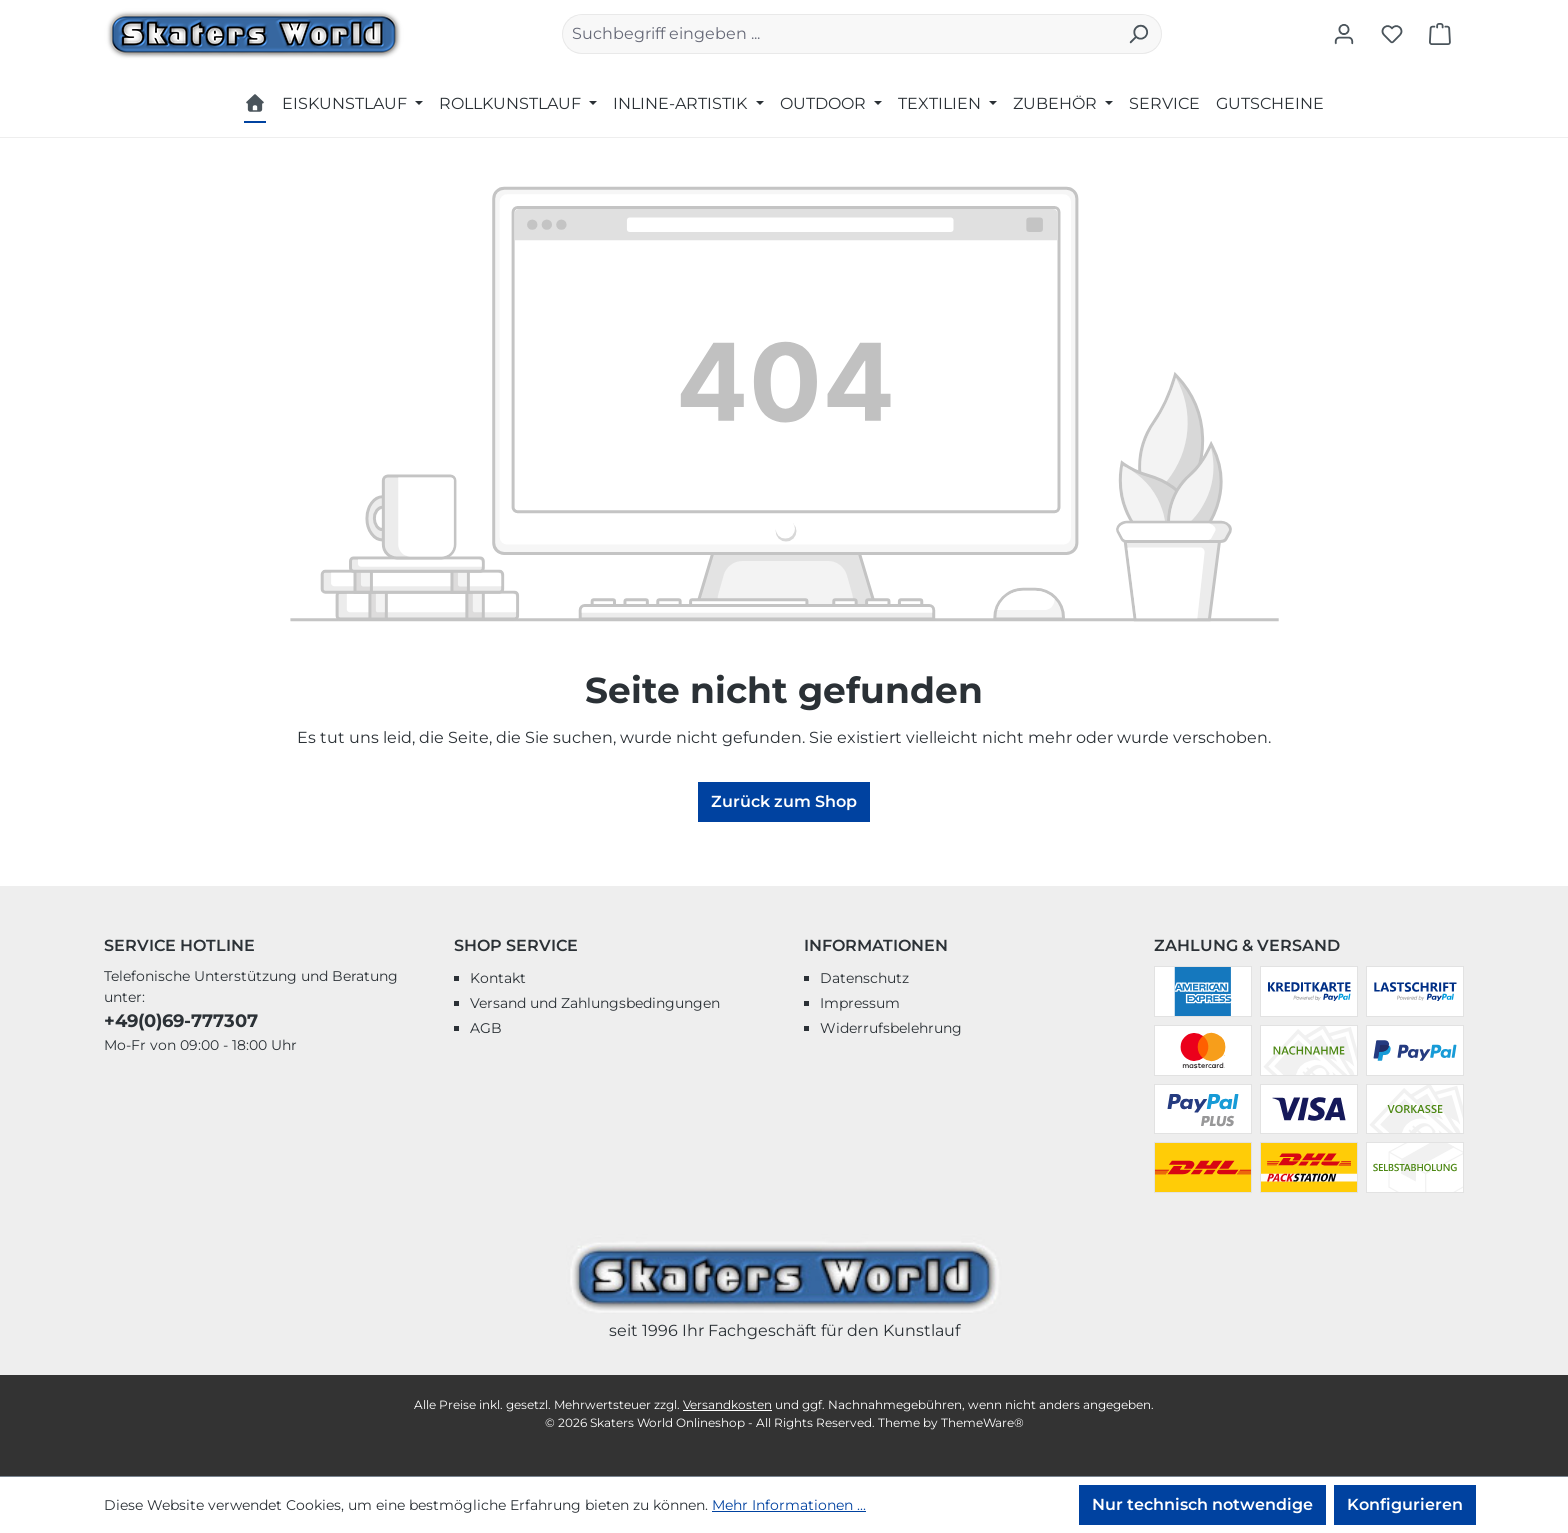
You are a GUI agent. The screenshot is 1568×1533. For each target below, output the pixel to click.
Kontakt (498, 978)
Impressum (860, 1003)
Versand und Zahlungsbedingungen (595, 1003)
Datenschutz (864, 978)
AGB (486, 1028)
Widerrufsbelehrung (891, 1028)
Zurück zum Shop (784, 801)
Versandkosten (727, 1404)
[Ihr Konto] (1344, 34)
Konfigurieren (1405, 1504)
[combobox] (839, 34)
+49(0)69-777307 (181, 1021)
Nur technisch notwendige (1202, 1504)
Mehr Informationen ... (789, 1505)
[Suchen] (1138, 34)
